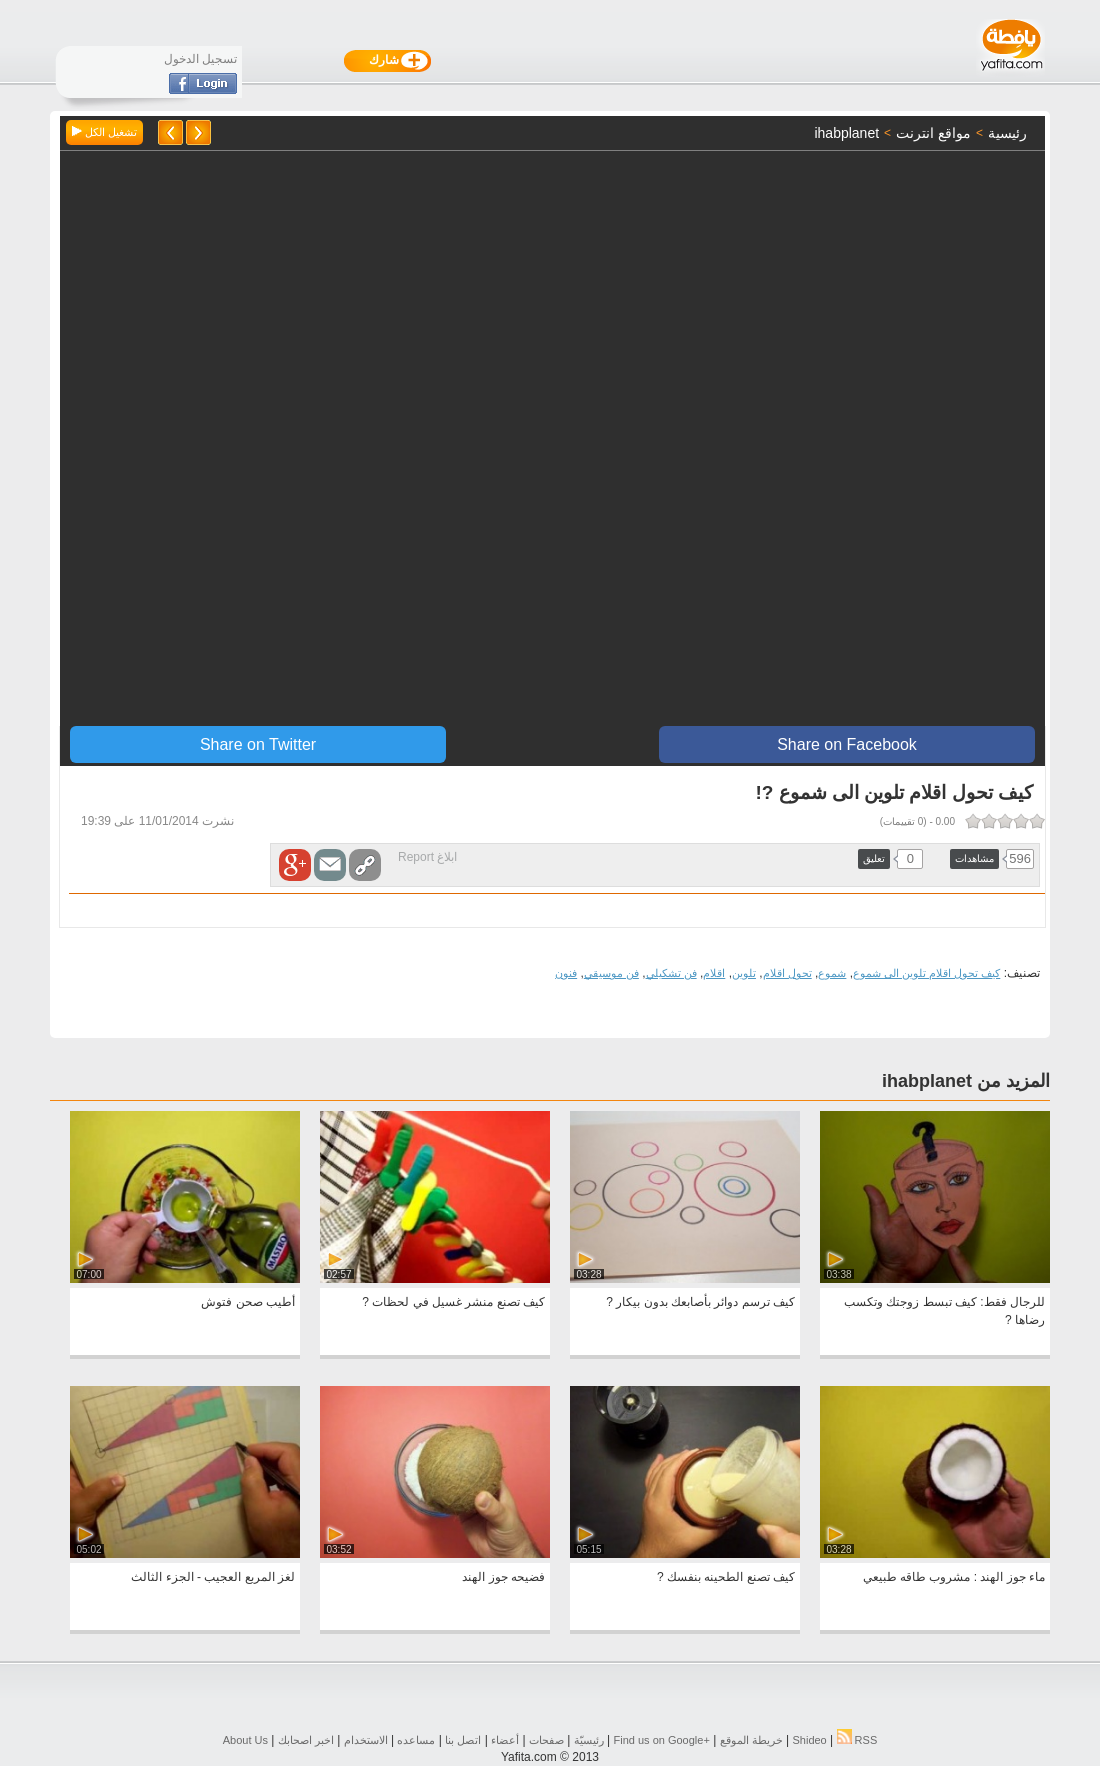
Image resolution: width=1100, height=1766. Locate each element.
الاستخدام (366, 1740)
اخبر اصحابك (306, 1740)
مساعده (416, 1740)
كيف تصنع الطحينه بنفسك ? (726, 1577)
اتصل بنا (463, 1740)
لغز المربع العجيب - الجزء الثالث (213, 1577)
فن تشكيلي (671, 973)
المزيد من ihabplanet (966, 1081)
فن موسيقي (611, 973)
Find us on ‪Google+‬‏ (662, 1740)
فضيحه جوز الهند (503, 1577)
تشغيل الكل (104, 132)
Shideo (809, 1740)
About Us (245, 1740)
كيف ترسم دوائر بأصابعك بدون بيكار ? (700, 1302)
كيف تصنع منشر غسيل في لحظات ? (453, 1302)
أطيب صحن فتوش (248, 1302)
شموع (832, 973)
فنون (566, 973)
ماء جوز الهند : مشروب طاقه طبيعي (954, 1577)
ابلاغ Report (427, 857)
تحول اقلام (787, 973)
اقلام (714, 973)
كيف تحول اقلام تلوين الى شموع (926, 973)
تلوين (744, 973)
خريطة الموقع (751, 1740)
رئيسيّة (589, 1740)
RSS (857, 1740)
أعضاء (505, 1740)
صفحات (546, 1740)
